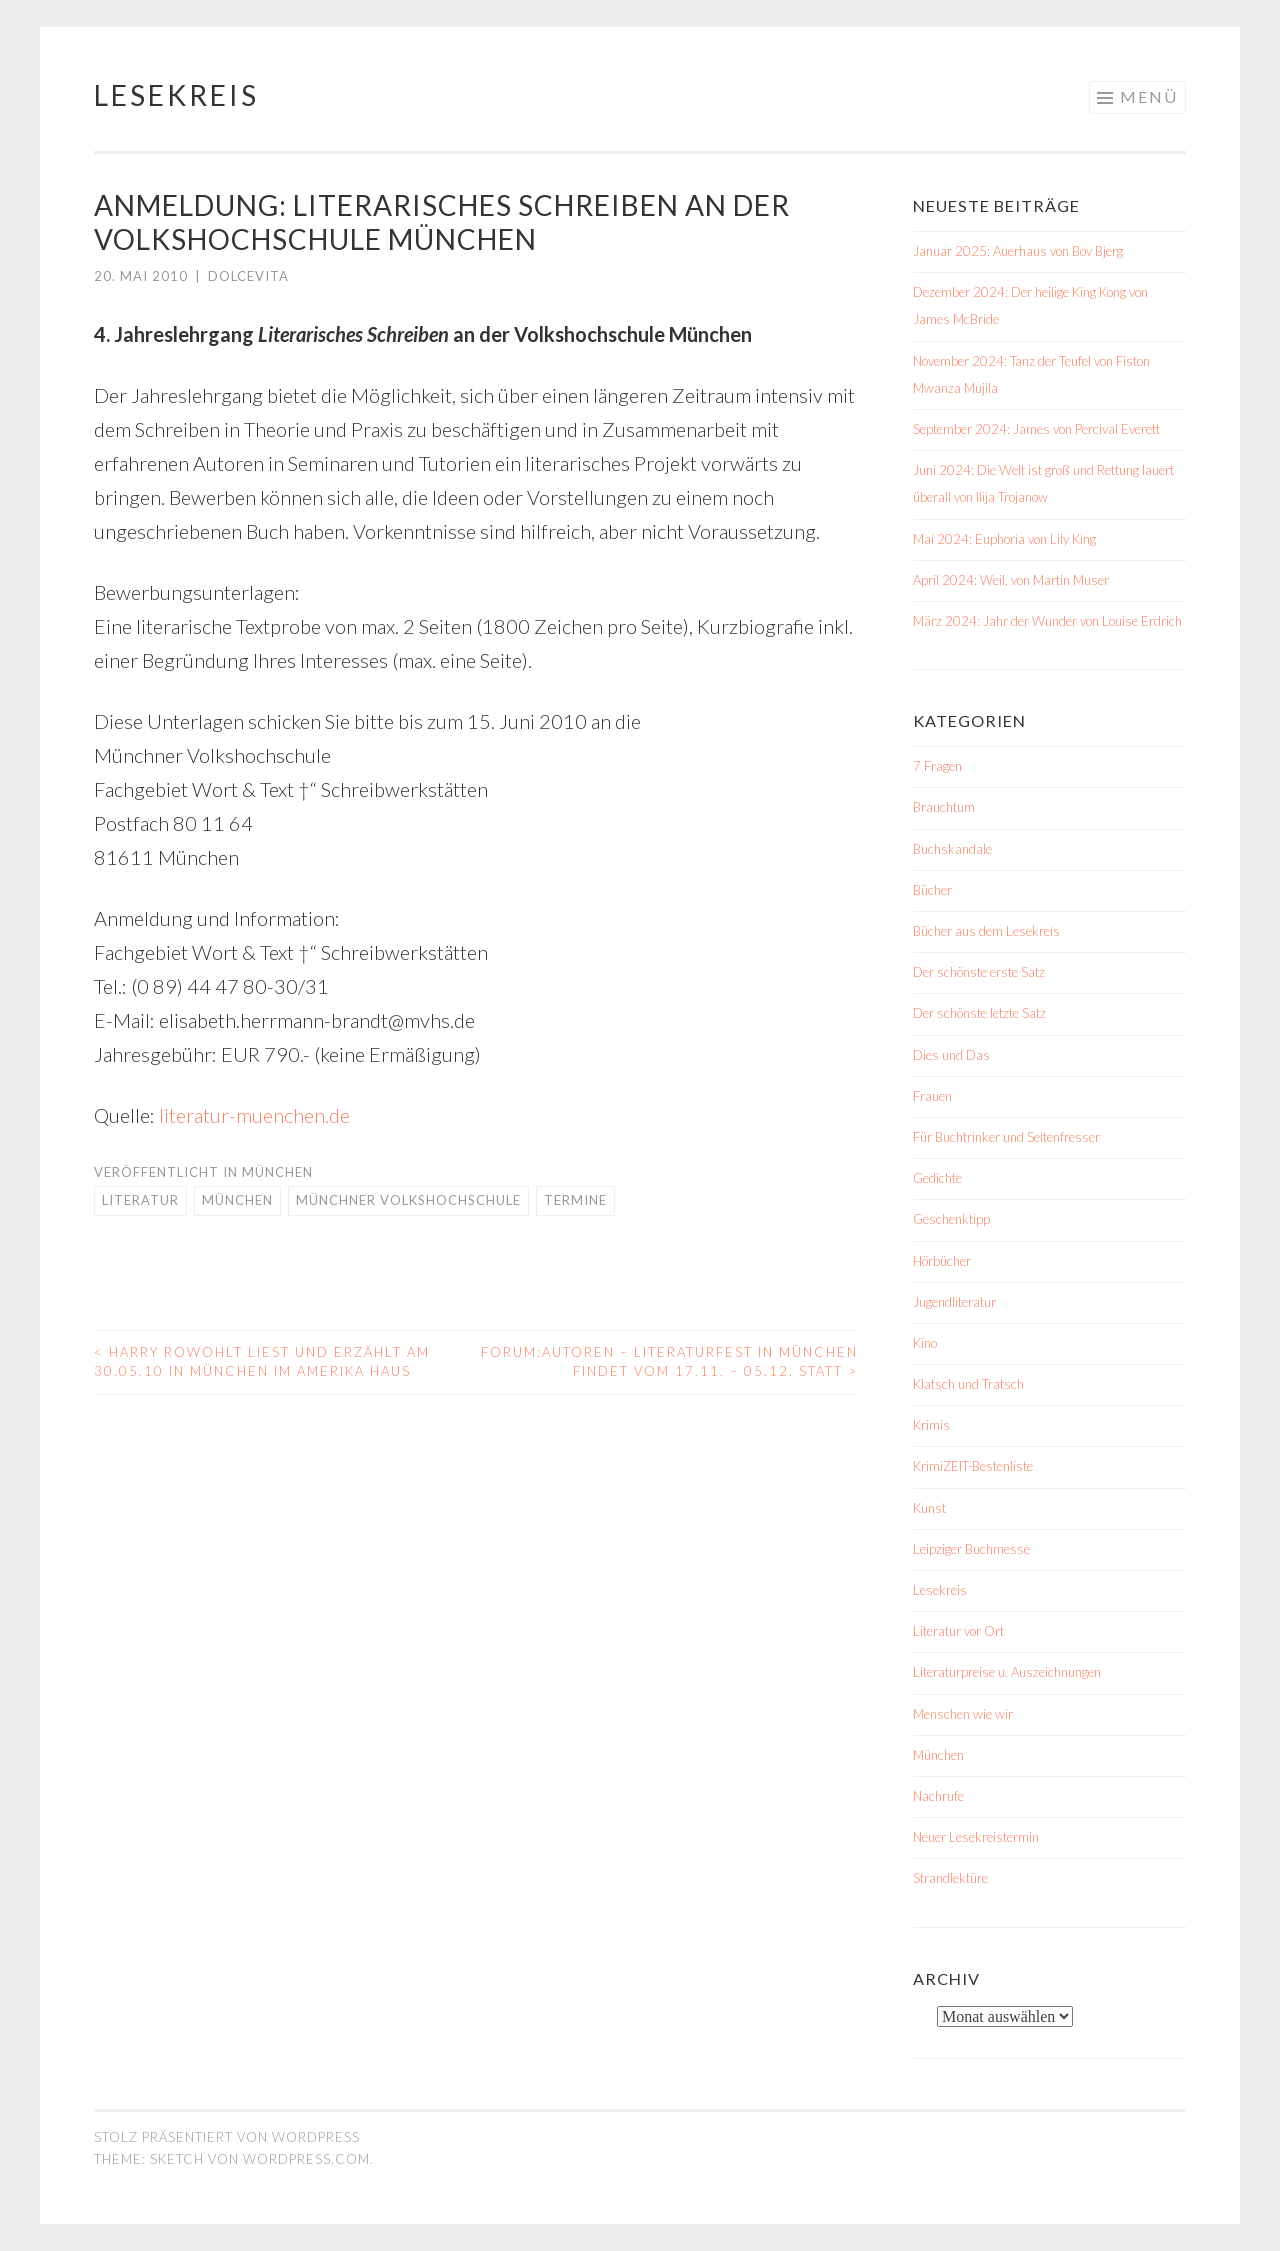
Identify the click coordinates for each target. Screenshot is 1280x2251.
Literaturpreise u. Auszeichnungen (1007, 1672)
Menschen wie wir (963, 1714)
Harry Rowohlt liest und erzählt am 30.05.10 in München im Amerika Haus (262, 1362)
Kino (925, 1343)
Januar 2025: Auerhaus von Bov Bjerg (1018, 251)
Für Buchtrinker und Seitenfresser (1006, 1137)
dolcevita (248, 276)
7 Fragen (937, 766)
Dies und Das (951, 1055)
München (277, 1172)
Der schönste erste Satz (979, 972)
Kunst (929, 1508)
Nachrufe (938, 1796)
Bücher (932, 890)
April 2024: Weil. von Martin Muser (1011, 580)
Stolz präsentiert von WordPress (227, 2137)
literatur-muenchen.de (254, 1115)
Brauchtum (944, 807)
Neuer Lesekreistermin (976, 1837)
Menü (1149, 96)
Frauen (932, 1096)
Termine (575, 1200)
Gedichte (937, 1178)
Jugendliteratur (954, 1302)
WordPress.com (306, 2159)
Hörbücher (942, 1261)
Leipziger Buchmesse (971, 1549)
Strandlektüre (950, 1878)
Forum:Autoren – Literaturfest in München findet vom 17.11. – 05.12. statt (669, 1362)
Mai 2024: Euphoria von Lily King (1004, 539)
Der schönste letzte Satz (979, 1013)
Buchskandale (952, 849)
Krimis (931, 1425)
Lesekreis (176, 95)
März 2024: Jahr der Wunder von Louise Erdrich (1047, 621)
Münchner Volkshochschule (408, 1200)
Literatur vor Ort (958, 1631)
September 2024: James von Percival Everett (1036, 429)
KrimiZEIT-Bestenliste (973, 1466)
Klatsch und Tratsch (968, 1384)
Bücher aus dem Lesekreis (986, 931)
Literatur (140, 1200)
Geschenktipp (951, 1219)
